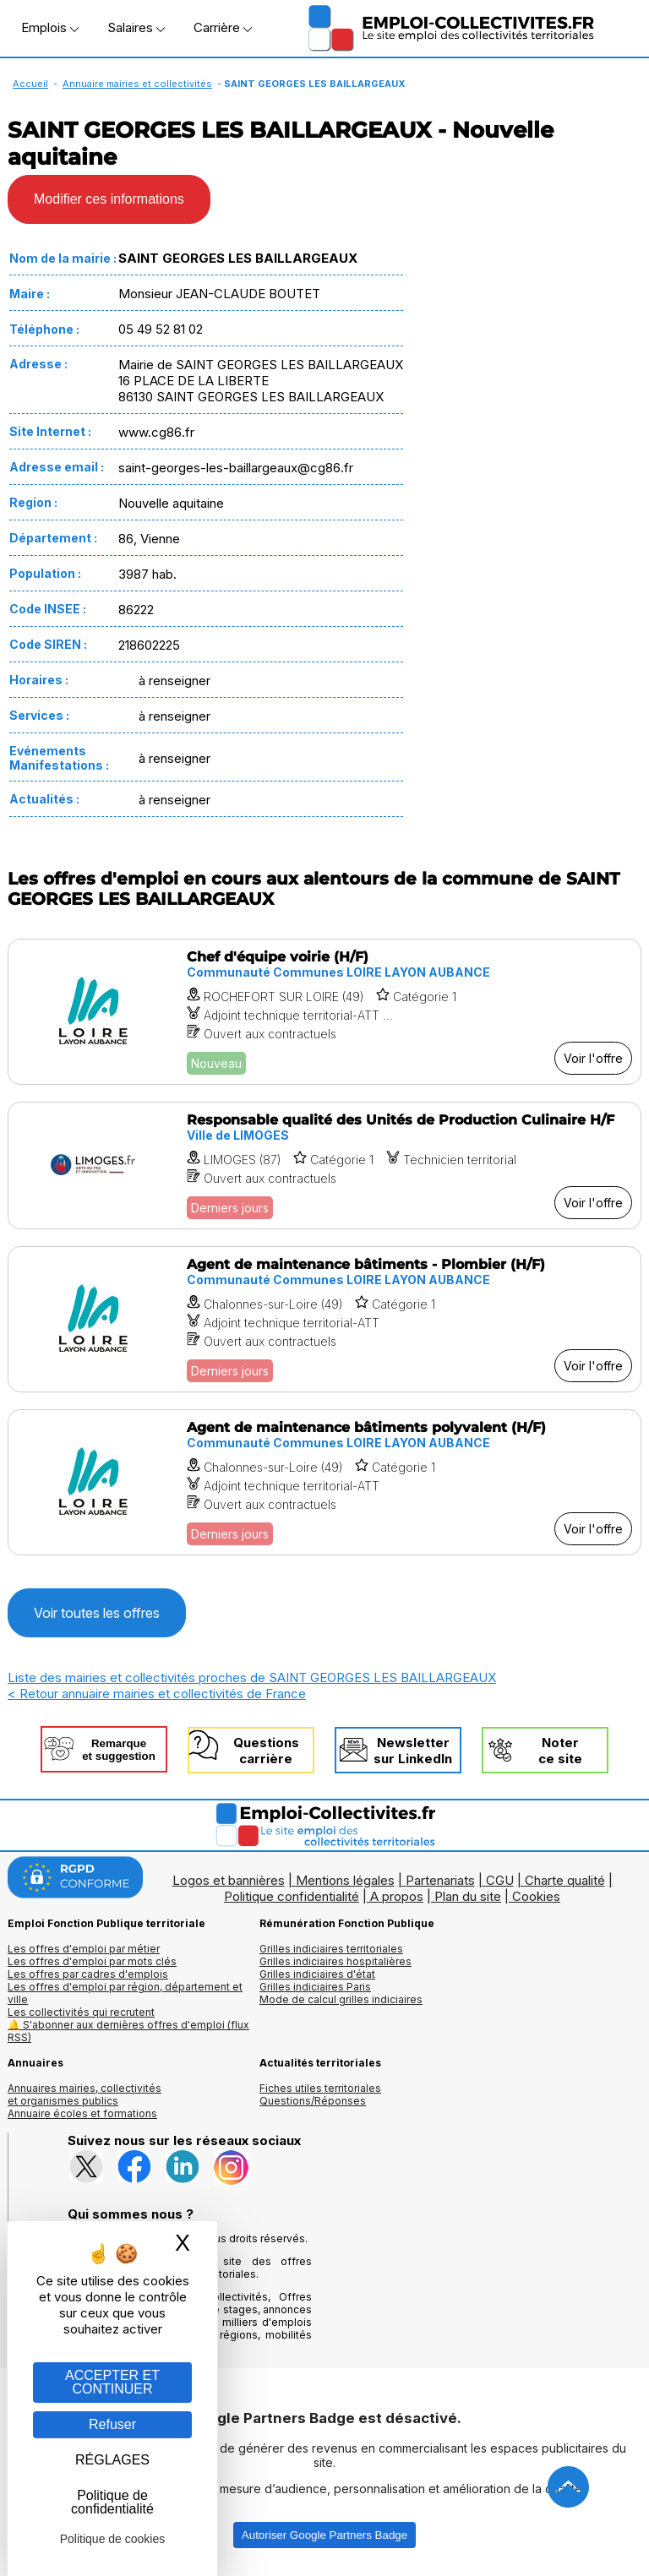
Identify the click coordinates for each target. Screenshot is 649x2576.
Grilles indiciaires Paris (315, 1986)
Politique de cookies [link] (113, 2539)
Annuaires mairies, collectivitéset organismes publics (84, 2094)
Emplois (50, 27)
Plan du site (467, 1896)
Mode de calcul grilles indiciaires (341, 1999)
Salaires (136, 27)
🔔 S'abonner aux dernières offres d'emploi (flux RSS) (128, 2031)
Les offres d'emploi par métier (84, 1948)
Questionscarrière (266, 1751)
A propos (396, 1896)
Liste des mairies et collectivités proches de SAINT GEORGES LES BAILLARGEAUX (252, 1677)
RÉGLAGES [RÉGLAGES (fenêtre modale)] (112, 2460)
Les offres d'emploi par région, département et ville (125, 1993)
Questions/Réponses (312, 2100)
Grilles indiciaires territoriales (331, 1948)
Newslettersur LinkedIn (413, 1751)
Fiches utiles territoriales (320, 2088)
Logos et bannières (228, 1880)
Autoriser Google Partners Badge (324, 2535)
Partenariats (440, 1880)
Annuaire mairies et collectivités (137, 84)
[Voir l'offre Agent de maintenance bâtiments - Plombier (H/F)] (324, 1319)
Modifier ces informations (109, 199)
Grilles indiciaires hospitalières (335, 1961)
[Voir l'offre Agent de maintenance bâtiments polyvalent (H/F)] (324, 1482)
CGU (500, 1880)
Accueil (30, 84)
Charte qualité (565, 1880)
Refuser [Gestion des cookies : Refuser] (112, 2424)
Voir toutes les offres (97, 1612)
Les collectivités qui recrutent (81, 2012)
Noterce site (560, 1751)
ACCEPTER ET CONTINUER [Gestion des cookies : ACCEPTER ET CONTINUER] (112, 2382)
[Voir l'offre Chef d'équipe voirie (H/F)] (324, 1011)
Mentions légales (345, 1880)
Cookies (536, 1896)
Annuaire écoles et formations (82, 2113)
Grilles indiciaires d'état (317, 1974)
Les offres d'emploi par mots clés (92, 1961)
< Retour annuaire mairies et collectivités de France (157, 1694)
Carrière (223, 27)
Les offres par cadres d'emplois (88, 1974)
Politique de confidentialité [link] (112, 2502)
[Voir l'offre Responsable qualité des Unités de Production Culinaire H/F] (324, 1165)
